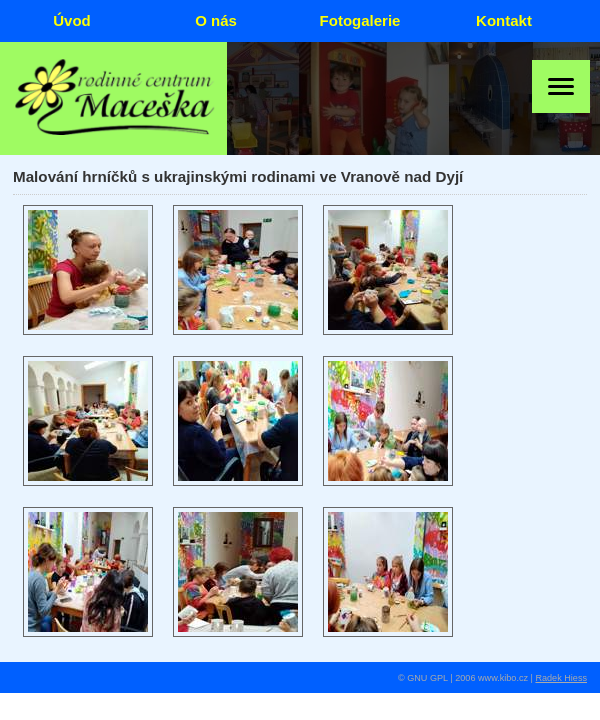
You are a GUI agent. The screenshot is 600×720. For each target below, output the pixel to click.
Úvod (72, 20)
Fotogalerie (360, 20)
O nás (216, 20)
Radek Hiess (561, 678)
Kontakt (504, 20)
